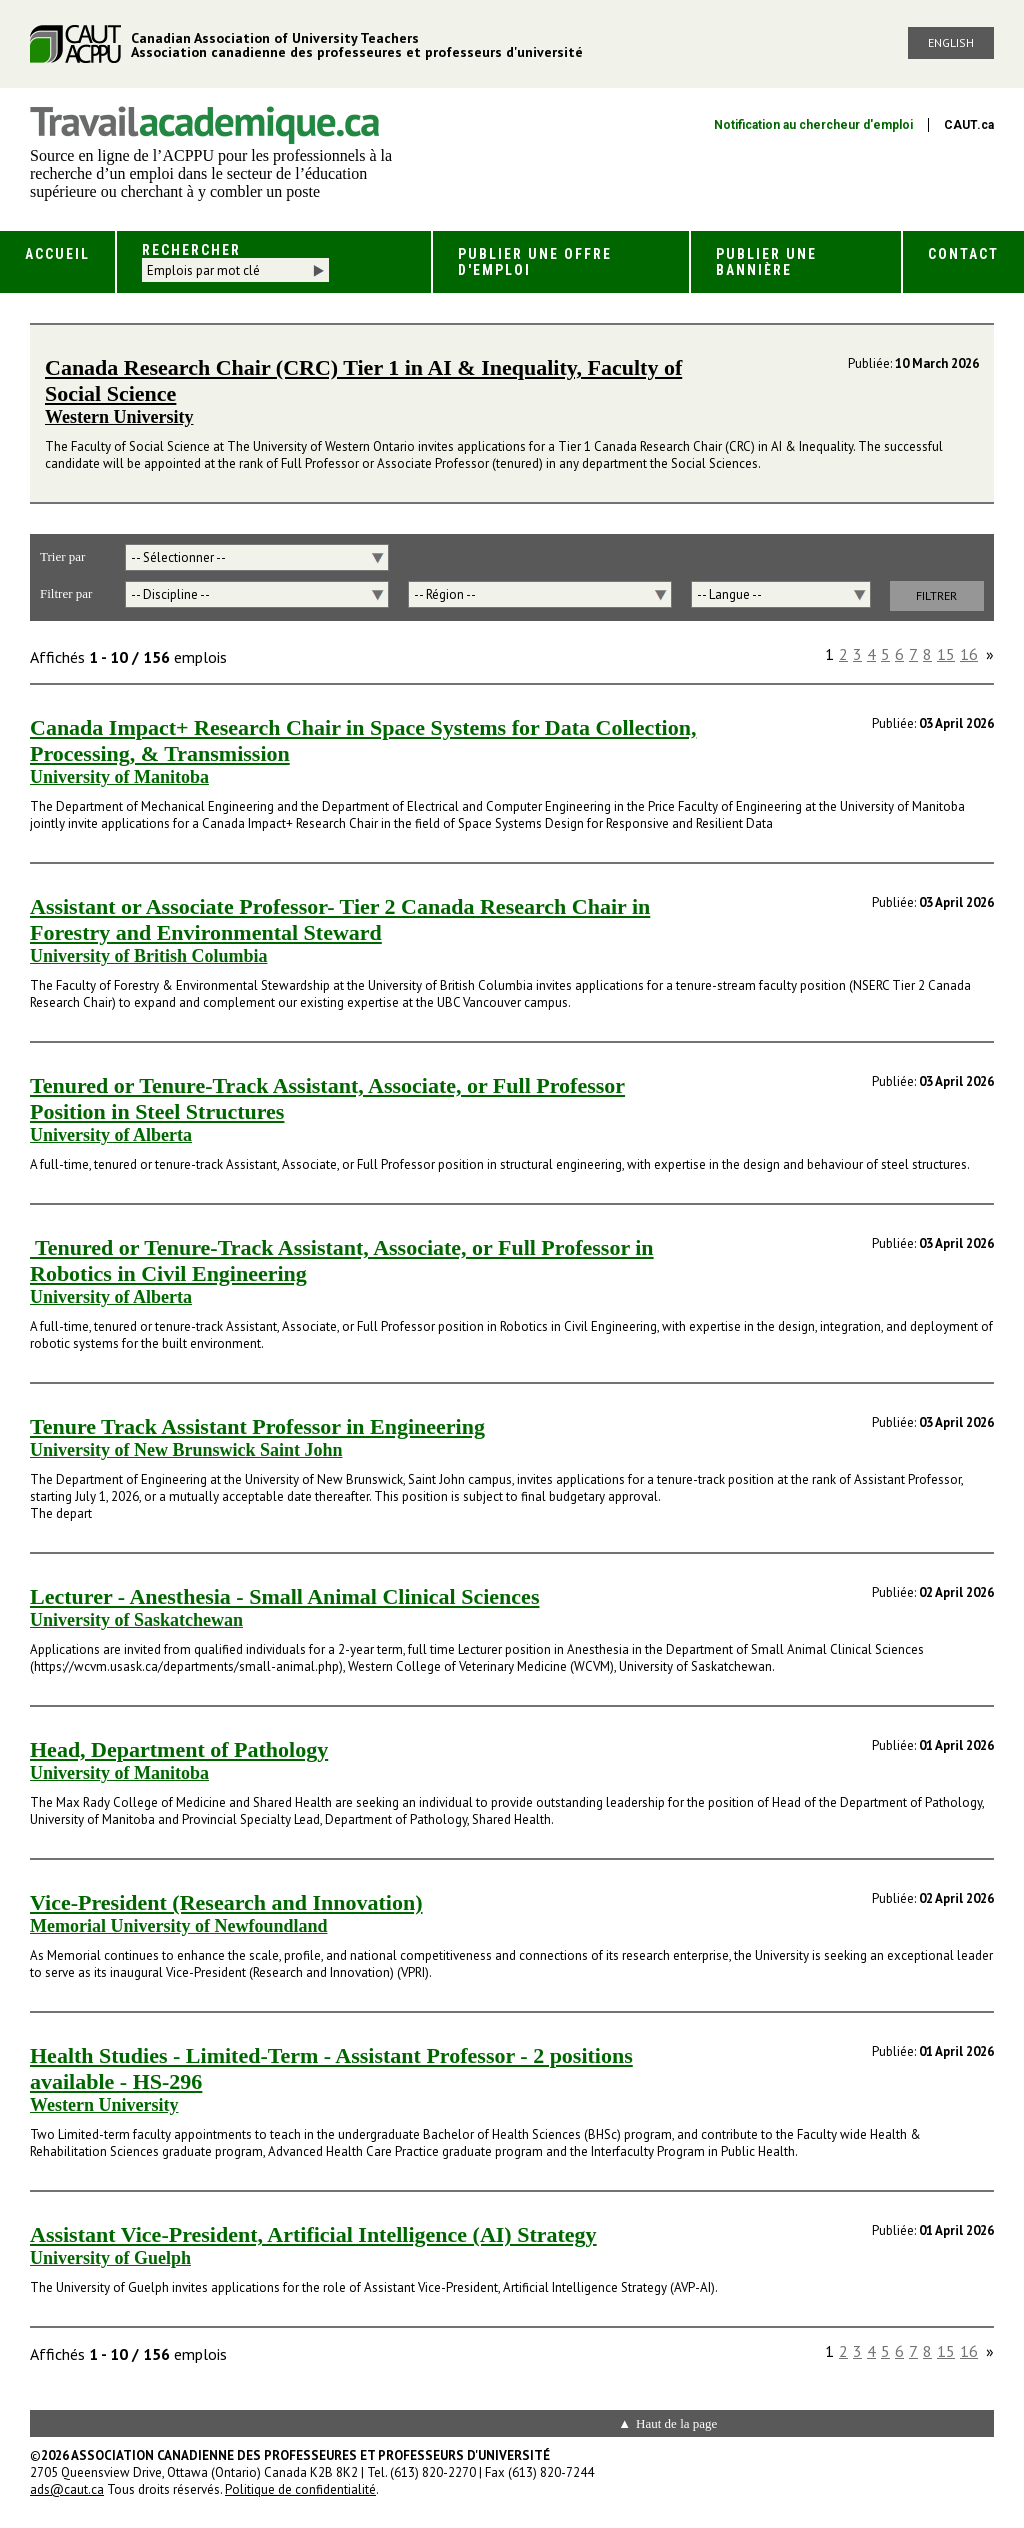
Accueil (57, 254)
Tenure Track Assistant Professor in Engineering (257, 1426)
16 (969, 654)
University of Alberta (111, 1135)
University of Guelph (110, 2258)
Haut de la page (676, 2423)
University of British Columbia (149, 956)
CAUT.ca (969, 125)
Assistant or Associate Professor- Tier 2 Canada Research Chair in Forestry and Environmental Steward (340, 919)
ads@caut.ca (67, 2489)
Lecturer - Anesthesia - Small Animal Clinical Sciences (284, 1596)
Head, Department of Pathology (179, 1749)
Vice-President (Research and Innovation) (226, 1902)
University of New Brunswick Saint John (186, 1450)
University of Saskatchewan (136, 1620)
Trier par (62, 556)
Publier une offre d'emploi (535, 262)
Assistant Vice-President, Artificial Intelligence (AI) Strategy (313, 2234)
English (951, 42)
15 (946, 654)
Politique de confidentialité (300, 2489)
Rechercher (191, 250)
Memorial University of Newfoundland (178, 1926)
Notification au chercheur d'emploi (813, 125)
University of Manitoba (119, 777)
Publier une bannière (766, 262)
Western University (119, 417)
